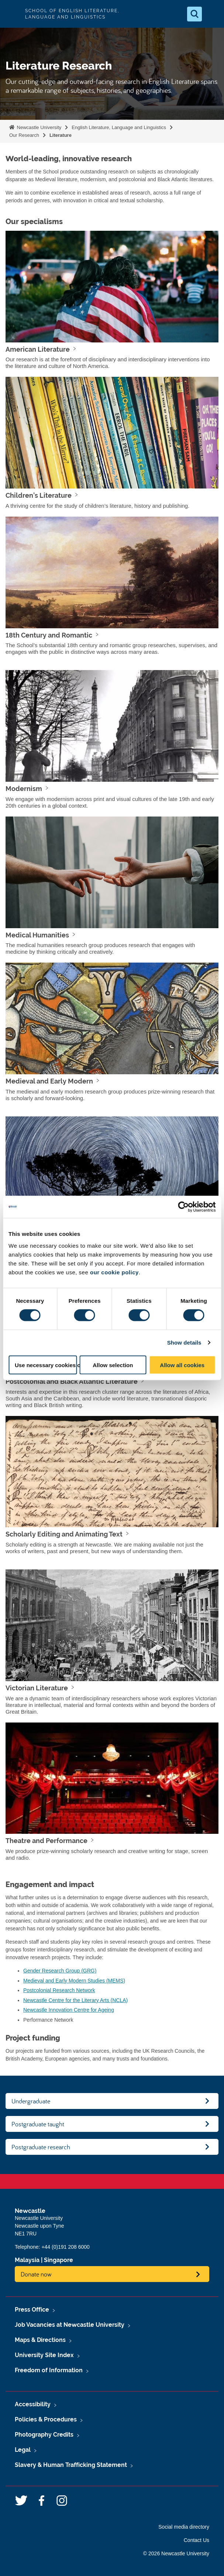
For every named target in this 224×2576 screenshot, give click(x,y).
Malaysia (27, 2260)
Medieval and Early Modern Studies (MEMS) (74, 1981)
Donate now (36, 2274)
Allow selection (113, 1365)
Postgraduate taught (37, 2124)
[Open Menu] (212, 14)
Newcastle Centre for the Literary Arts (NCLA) (75, 2000)
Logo (11, 14)
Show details (184, 1342)
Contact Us (196, 2540)
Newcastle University (38, 127)
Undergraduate (30, 2101)
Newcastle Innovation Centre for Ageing (68, 2010)
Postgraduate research (40, 2147)
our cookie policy (114, 1272)
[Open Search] (194, 14)
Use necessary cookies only (46, 1365)
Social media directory (183, 2527)
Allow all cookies (182, 1365)
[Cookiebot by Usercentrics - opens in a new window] (183, 1207)
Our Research (24, 135)
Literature (60, 135)
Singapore (58, 2260)
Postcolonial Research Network (59, 1990)
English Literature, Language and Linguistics (119, 127)
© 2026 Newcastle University (176, 2553)
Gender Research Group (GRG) (59, 1971)
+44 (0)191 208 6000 (65, 2247)
